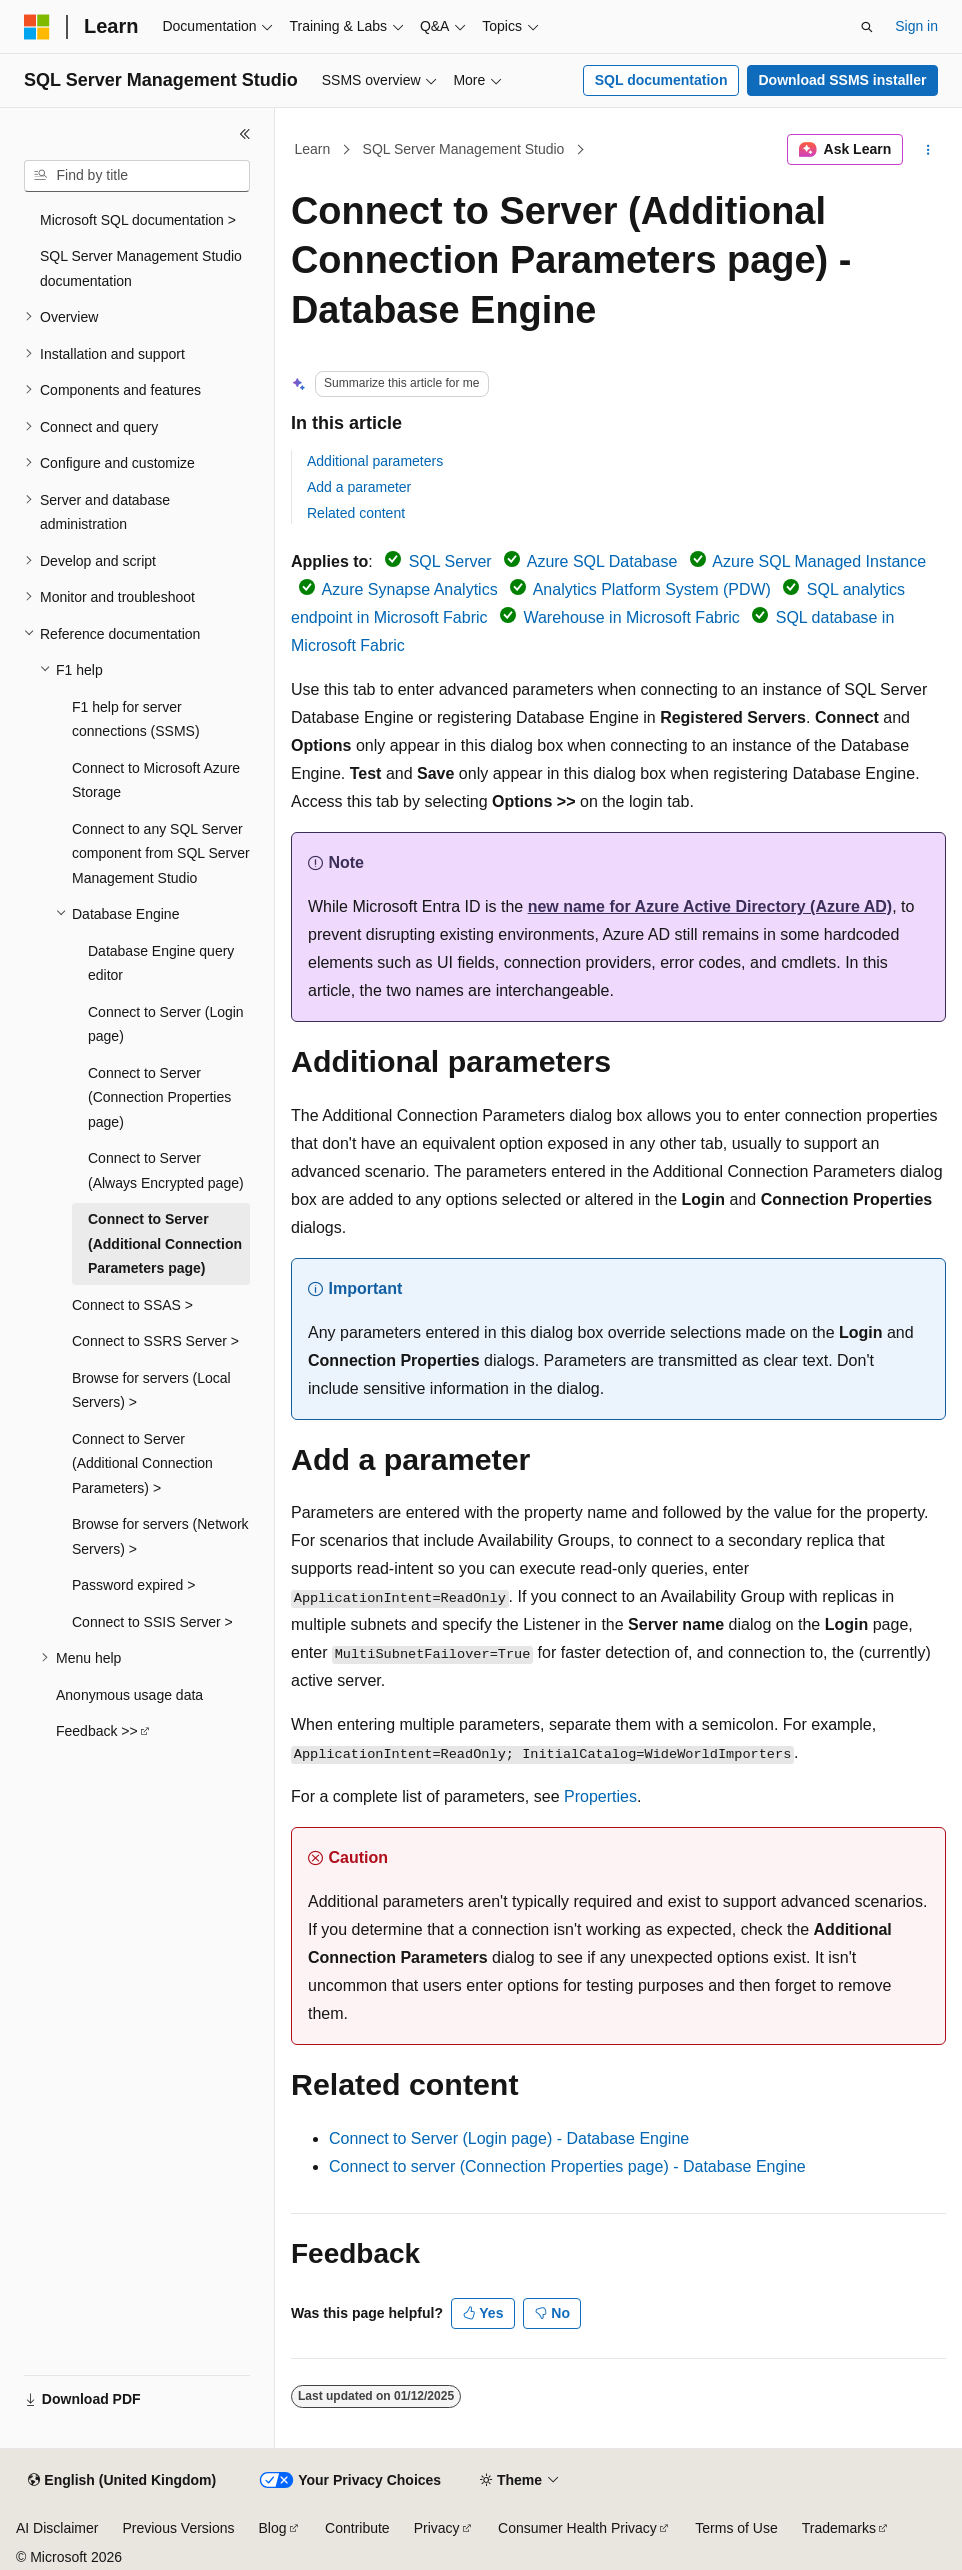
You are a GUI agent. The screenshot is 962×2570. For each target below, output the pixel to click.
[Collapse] (245, 134)
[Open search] (867, 27)
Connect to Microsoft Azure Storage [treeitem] (156, 780)
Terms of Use (736, 2528)
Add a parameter (359, 487)
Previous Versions (178, 2528)
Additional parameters (375, 461)
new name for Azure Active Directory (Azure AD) (710, 906)
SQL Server (450, 561)
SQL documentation (661, 80)
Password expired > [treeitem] (133, 1585)
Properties (600, 1796)
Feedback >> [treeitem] (97, 1731)
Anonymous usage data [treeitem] (129, 1695)
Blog (273, 2528)
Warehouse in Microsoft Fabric (631, 617)
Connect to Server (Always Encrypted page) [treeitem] (166, 1170)
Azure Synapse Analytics (410, 589)
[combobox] (137, 176)
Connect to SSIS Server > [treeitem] (152, 1622)
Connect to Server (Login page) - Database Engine (509, 2138)
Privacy (437, 2528)
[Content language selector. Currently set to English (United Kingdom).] (122, 2481)
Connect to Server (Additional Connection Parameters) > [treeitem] (142, 1463)
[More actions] (928, 150)
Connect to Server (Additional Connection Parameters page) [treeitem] (165, 1243)
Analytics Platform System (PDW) (652, 589)
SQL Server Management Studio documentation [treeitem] (141, 268)
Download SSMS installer (842, 80)
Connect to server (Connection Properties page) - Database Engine (567, 2166)
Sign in (916, 26)
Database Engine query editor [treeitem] (161, 963)
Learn (313, 149)
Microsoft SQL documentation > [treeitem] (138, 220)
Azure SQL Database (602, 561)
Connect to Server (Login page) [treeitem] (166, 1024)
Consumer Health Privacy (577, 2528)
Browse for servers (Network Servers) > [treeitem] (160, 1536)
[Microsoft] (37, 27)
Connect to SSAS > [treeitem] (132, 1305)
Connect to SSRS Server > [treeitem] (155, 1341)
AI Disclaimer (57, 2528)
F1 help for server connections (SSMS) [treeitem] (136, 719)
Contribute (357, 2528)
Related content (356, 513)
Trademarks (839, 2528)
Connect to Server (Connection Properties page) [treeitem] (159, 1097)
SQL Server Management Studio (464, 149)
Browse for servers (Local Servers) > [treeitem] (151, 1390)
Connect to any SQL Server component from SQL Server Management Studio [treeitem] (161, 853)
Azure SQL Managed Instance (819, 561)
